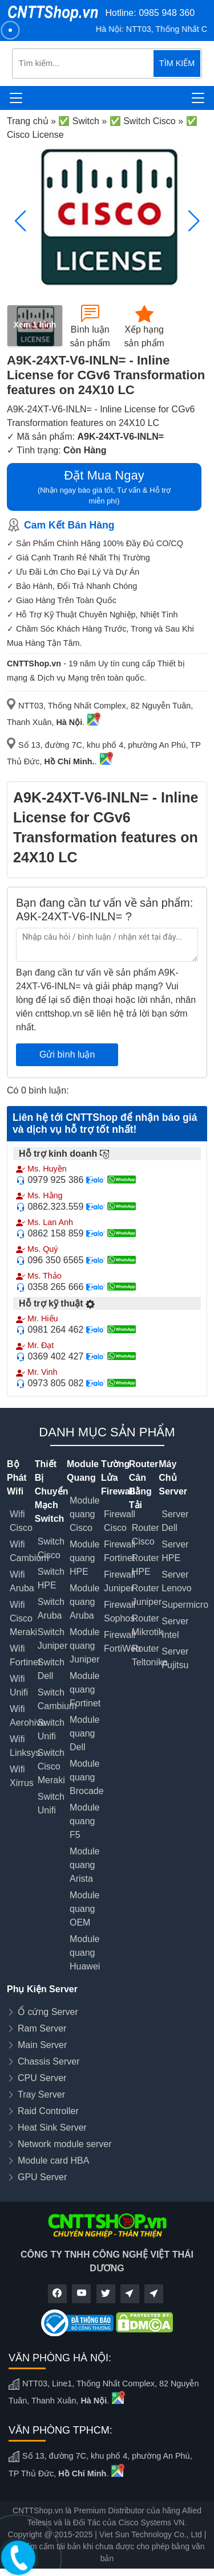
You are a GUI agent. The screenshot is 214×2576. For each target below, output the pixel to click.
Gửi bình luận (67, 1054)
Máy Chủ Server (173, 1477)
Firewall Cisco (119, 1521)
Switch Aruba (51, 1608)
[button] (193, 221)
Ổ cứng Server (48, 2012)
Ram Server (42, 2028)
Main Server (42, 2045)
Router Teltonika (150, 1655)
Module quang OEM (84, 1908)
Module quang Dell (84, 1733)
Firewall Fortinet (119, 1551)
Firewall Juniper (119, 1581)
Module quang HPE (84, 1557)
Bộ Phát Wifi (17, 1477)
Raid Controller (48, 2111)
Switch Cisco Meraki (51, 1766)
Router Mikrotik (147, 1625)
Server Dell (174, 1521)
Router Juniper (146, 1595)
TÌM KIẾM (177, 63)
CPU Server (42, 2078)
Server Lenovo (176, 1581)
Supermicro (184, 1605)
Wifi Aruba (22, 1581)
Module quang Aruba (84, 1601)
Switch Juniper (52, 1639)
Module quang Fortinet (85, 1689)
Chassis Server (48, 2061)
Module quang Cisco (84, 1514)
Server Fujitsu (174, 1658)
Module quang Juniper (84, 1645)
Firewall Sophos (119, 1611)
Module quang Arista (84, 1864)
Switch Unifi (51, 1729)
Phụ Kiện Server (42, 1989)
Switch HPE (51, 1578)
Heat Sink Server (52, 2127)
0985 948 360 (167, 13)
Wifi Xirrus (22, 1776)
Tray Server (41, 2094)
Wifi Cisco (21, 1521)
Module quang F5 (84, 1821)
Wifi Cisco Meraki (23, 1618)
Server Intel (174, 1628)
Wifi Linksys (25, 1746)
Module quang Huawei (85, 1952)
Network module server (65, 2144)
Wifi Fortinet (25, 1655)
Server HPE (174, 1551)
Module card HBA (53, 2160)
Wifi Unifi (19, 1685)
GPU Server (42, 2177)
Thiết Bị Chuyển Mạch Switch (51, 1491)
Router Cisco (145, 1534)
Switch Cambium (57, 1699)
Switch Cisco (51, 1548)
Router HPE (145, 1564)
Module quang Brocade (87, 1777)
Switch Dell (51, 1669)
